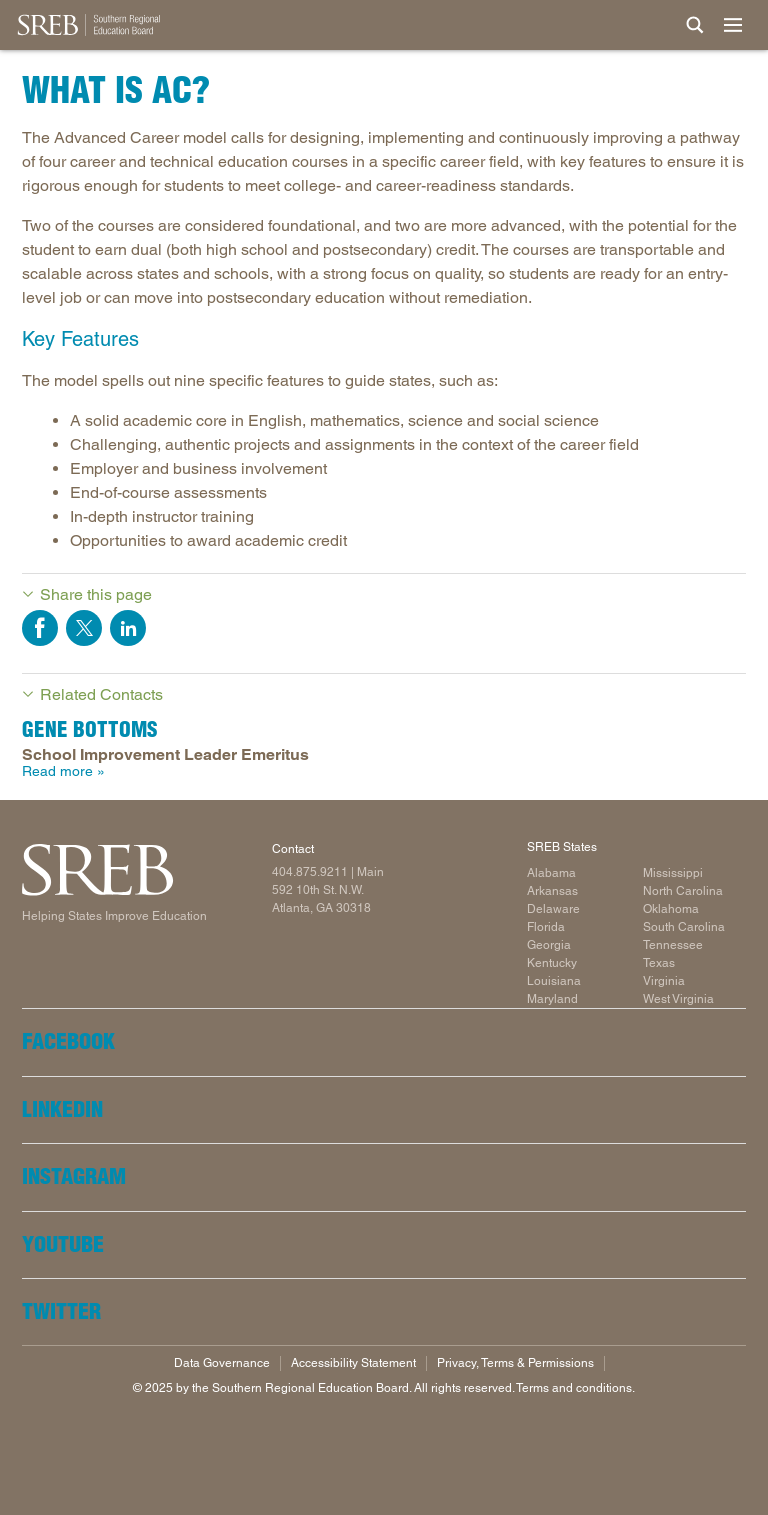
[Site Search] (695, 25)
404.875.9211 (310, 872)
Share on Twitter (84, 628)
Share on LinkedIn (128, 628)
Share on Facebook (40, 628)
